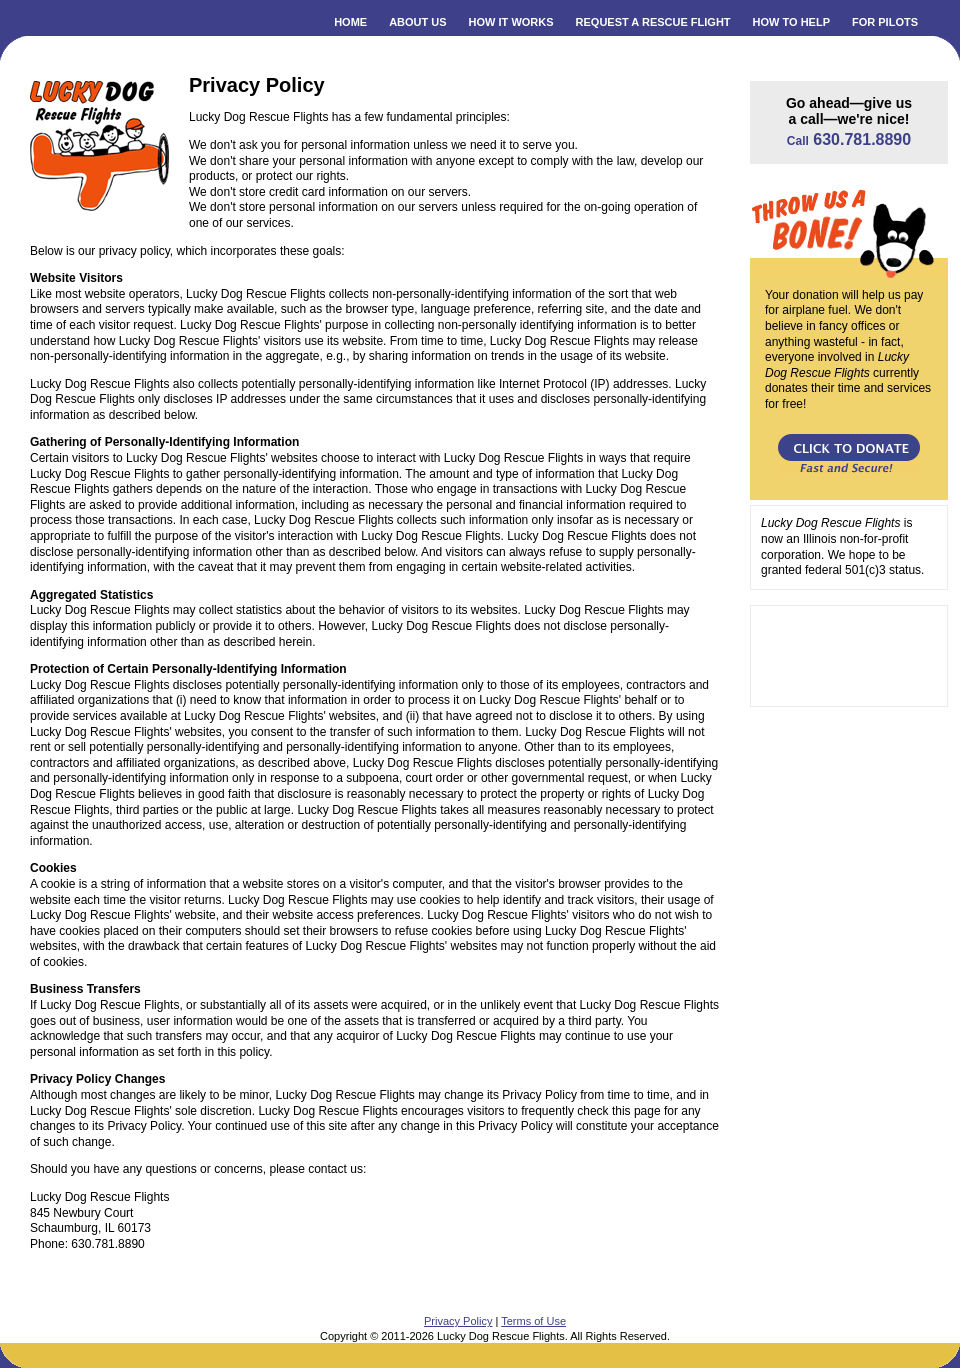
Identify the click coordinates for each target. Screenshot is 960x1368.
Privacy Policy (458, 1321)
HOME (350, 22)
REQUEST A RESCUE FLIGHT (653, 22)
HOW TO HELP (791, 22)
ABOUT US (417, 22)
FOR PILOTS (885, 22)
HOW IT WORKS (511, 22)
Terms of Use (533, 1321)
